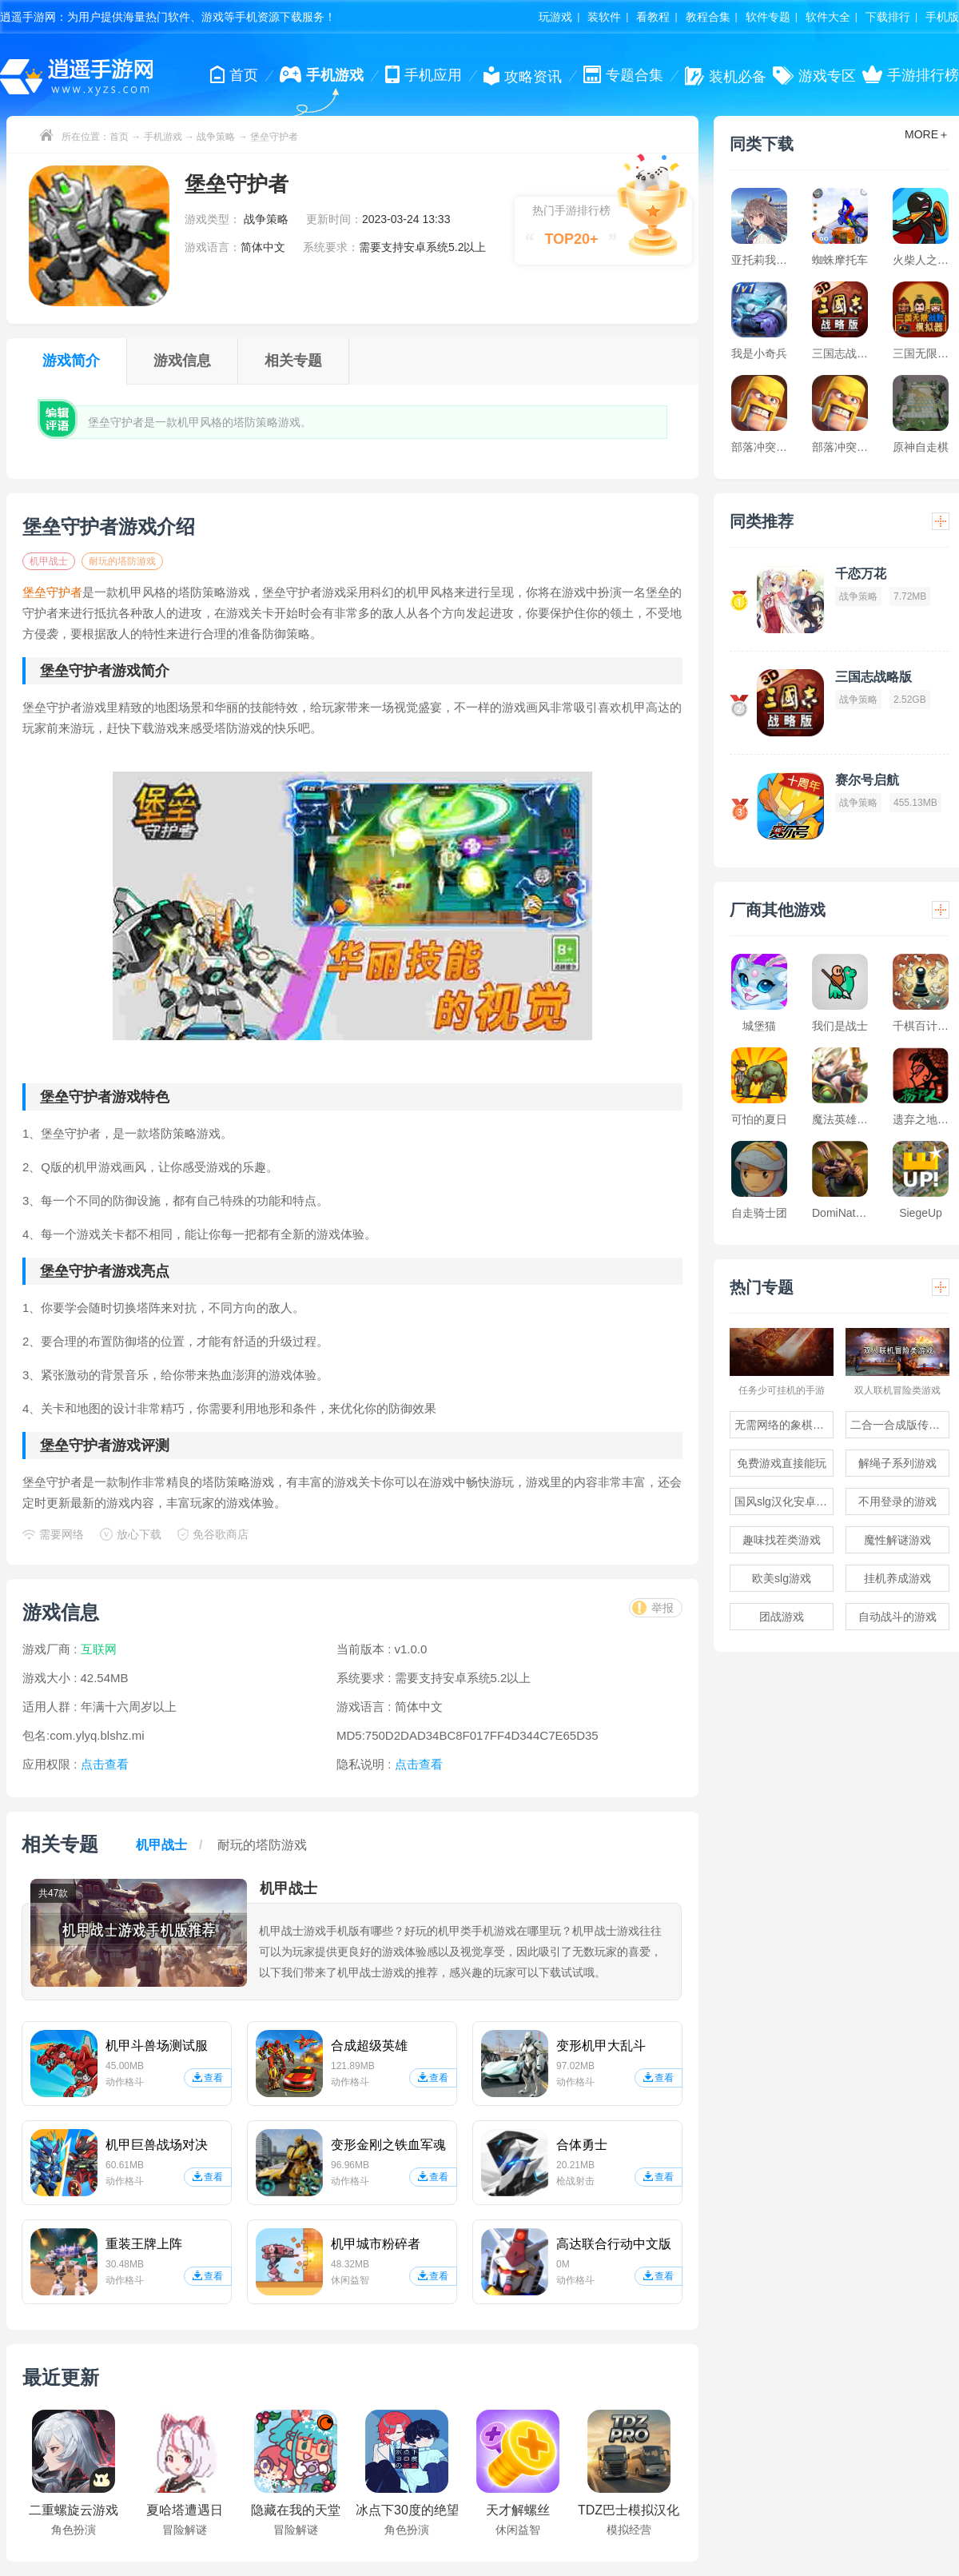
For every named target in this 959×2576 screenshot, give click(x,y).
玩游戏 (555, 16)
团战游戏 (781, 1616)
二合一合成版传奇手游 (899, 1424)
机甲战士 (49, 561)
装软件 (604, 16)
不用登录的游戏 (897, 1501)
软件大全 (828, 16)
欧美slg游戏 (781, 1578)
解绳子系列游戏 (897, 1463)
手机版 (942, 16)
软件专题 (768, 16)
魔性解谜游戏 (897, 1539)
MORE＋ (927, 134)
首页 (119, 136)
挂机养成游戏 (897, 1578)
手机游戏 (163, 136)
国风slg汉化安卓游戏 (784, 1501)
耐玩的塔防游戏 (122, 561)
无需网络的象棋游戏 (784, 1424)
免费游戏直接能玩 (781, 1463)
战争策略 (216, 136)
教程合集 (708, 16)
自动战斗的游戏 (897, 1616)
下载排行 (887, 16)
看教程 (653, 16)
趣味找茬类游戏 (781, 1539)
